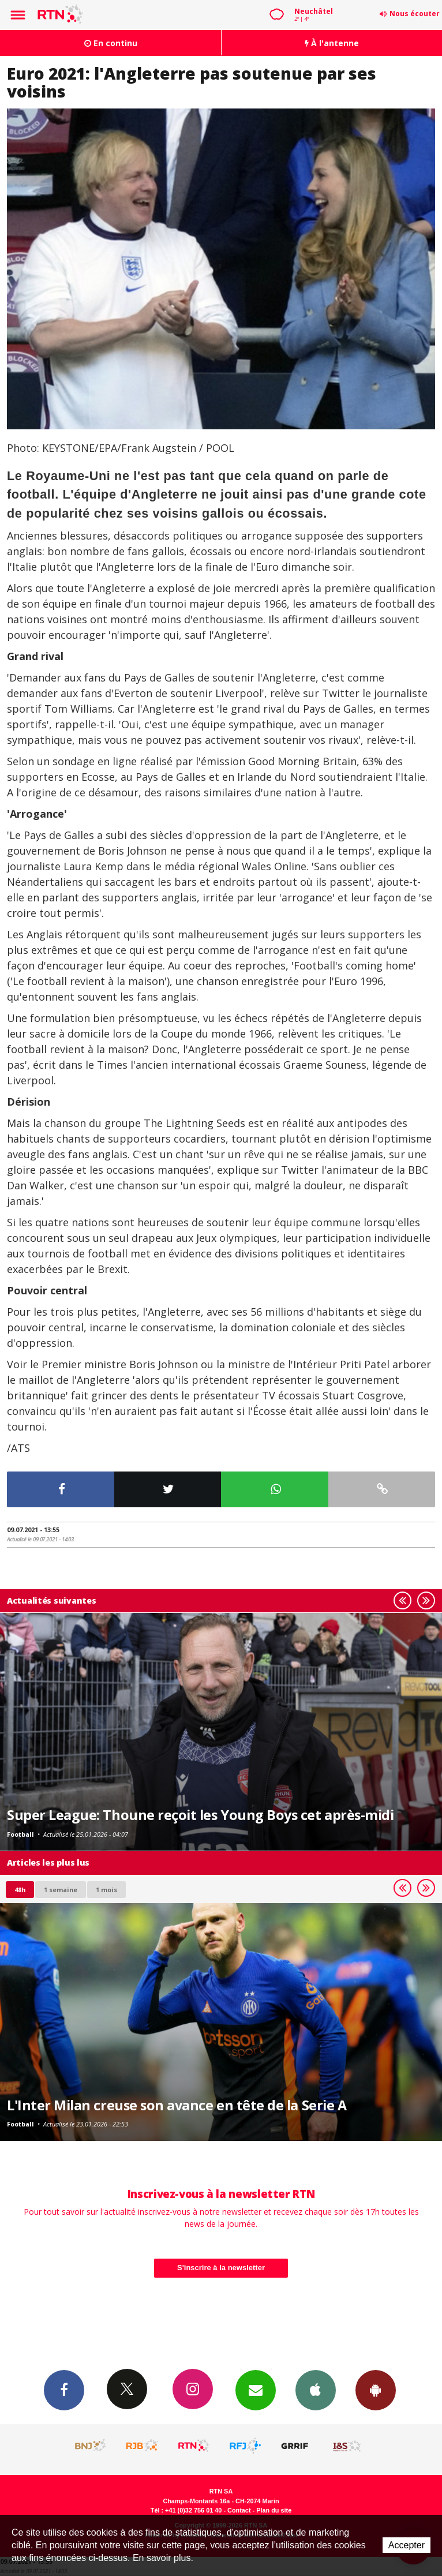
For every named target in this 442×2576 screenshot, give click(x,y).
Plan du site (273, 2510)
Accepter (406, 2545)
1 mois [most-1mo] (106, 1889)
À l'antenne (332, 43)
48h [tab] (19, 1889)
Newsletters (255, 2389)
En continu (110, 43)
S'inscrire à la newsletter (221, 2267)
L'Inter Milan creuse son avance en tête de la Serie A (176, 2105)
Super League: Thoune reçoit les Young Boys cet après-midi (200, 1815)
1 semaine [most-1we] (60, 1889)
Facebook (64, 2389)
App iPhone (315, 2389)
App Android (375, 2389)
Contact (238, 2510)
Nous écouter (414, 13)
